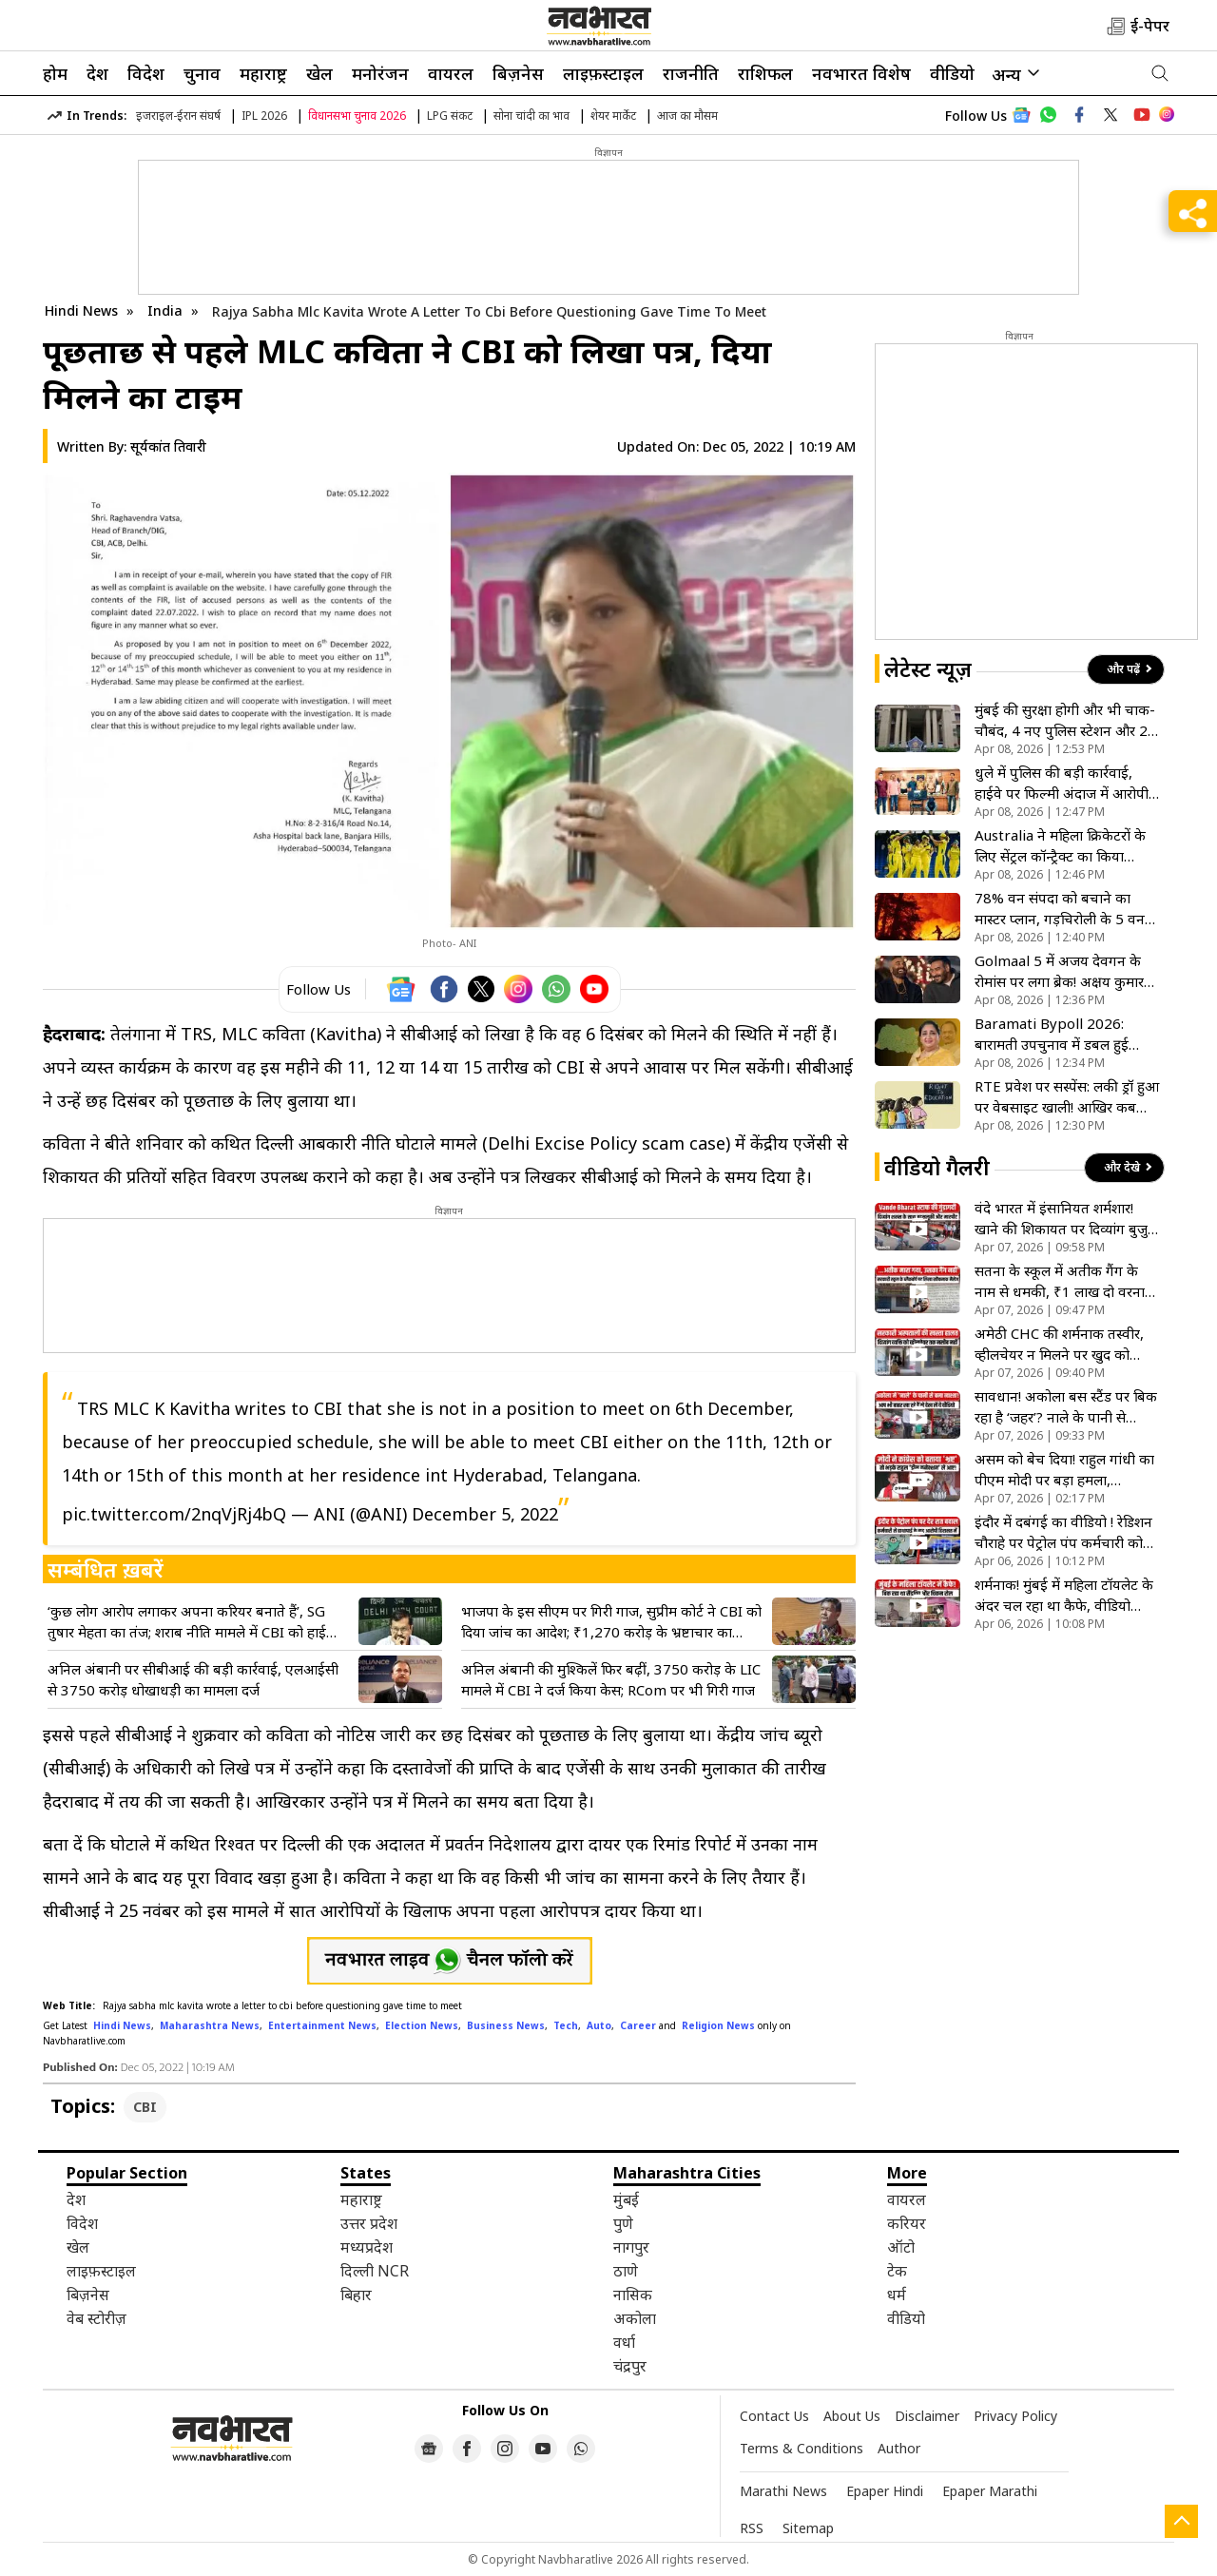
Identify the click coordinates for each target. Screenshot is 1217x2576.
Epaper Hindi (884, 2491)
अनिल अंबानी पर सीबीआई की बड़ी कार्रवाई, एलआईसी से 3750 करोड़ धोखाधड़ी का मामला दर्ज (193, 1679)
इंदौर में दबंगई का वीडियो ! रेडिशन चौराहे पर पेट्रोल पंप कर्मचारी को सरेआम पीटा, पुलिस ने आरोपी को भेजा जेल (1063, 1532)
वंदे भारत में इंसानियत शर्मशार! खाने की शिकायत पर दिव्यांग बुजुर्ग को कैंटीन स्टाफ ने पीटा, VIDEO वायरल (1065, 1218)
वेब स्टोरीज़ (96, 2318)
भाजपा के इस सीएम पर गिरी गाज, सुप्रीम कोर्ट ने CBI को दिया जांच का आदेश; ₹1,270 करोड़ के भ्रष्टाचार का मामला (611, 1621)
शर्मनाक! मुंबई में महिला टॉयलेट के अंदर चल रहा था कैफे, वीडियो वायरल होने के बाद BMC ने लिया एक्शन (1064, 1595)
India (166, 310)
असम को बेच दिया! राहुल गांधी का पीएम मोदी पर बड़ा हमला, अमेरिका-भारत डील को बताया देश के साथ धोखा (1065, 1469)
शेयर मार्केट (613, 115)
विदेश (145, 73)
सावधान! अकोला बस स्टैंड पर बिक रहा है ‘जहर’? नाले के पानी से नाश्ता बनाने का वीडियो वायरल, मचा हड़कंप (1066, 1406)
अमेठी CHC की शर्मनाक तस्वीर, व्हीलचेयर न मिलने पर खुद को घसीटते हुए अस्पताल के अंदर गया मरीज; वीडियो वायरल (1063, 1344)
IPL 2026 (264, 115)
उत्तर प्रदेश (368, 2223)
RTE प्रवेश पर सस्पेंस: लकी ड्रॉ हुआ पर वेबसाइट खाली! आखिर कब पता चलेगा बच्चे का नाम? (1067, 1096)
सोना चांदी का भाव (531, 115)
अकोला (634, 2318)
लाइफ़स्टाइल (603, 73)
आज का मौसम (687, 115)
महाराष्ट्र (263, 73)
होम (55, 73)
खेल (319, 73)
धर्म (896, 2294)
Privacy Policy (1015, 2416)
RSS (751, 2528)
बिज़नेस (518, 73)
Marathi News (783, 2491)
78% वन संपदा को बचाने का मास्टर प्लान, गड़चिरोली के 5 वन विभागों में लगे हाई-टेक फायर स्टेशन (1060, 908)
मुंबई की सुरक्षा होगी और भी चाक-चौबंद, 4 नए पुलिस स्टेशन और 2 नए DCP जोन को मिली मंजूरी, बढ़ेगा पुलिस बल (1065, 720)
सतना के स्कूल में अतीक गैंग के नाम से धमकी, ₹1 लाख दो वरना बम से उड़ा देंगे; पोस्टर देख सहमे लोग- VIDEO (1060, 1281)
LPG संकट (450, 115)
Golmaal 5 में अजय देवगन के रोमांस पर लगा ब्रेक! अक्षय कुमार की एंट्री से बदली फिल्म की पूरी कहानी (1059, 971)
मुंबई (626, 2199)
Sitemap (808, 2528)
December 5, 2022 (485, 1513)
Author (899, 2448)
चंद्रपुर (630, 2365)
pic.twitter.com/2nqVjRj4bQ (174, 1513)
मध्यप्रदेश (366, 2247)
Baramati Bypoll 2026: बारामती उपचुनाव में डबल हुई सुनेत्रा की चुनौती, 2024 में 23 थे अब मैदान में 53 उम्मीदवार (1062, 1034)
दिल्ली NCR (374, 2270)
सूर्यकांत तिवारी (168, 446)
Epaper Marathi (989, 2491)
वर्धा (624, 2342)
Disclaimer (927, 2416)
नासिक (632, 2294)
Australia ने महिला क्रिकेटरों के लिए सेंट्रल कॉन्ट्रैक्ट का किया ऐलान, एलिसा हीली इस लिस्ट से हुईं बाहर (1067, 845)
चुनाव (202, 73)
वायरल (450, 73)
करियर (906, 2223)
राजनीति (691, 73)
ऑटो (901, 2247)
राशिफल (765, 73)
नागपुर (631, 2247)
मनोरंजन (380, 73)
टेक (897, 2270)
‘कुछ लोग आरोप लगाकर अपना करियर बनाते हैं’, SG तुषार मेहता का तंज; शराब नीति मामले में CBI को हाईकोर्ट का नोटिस (198, 1621)
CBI (145, 2107)
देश (97, 73)
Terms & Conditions (801, 2448)
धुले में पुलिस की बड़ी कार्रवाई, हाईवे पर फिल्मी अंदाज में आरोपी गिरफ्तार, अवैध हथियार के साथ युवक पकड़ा (1062, 783)
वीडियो (952, 73)
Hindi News (81, 310)
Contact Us (774, 2416)
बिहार (356, 2294)
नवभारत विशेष (861, 73)
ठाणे (625, 2270)
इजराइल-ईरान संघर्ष (178, 115)
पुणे (623, 2223)
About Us (851, 2416)
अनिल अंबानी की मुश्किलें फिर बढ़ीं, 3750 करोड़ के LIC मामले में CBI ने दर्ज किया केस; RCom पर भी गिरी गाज (611, 1679)
